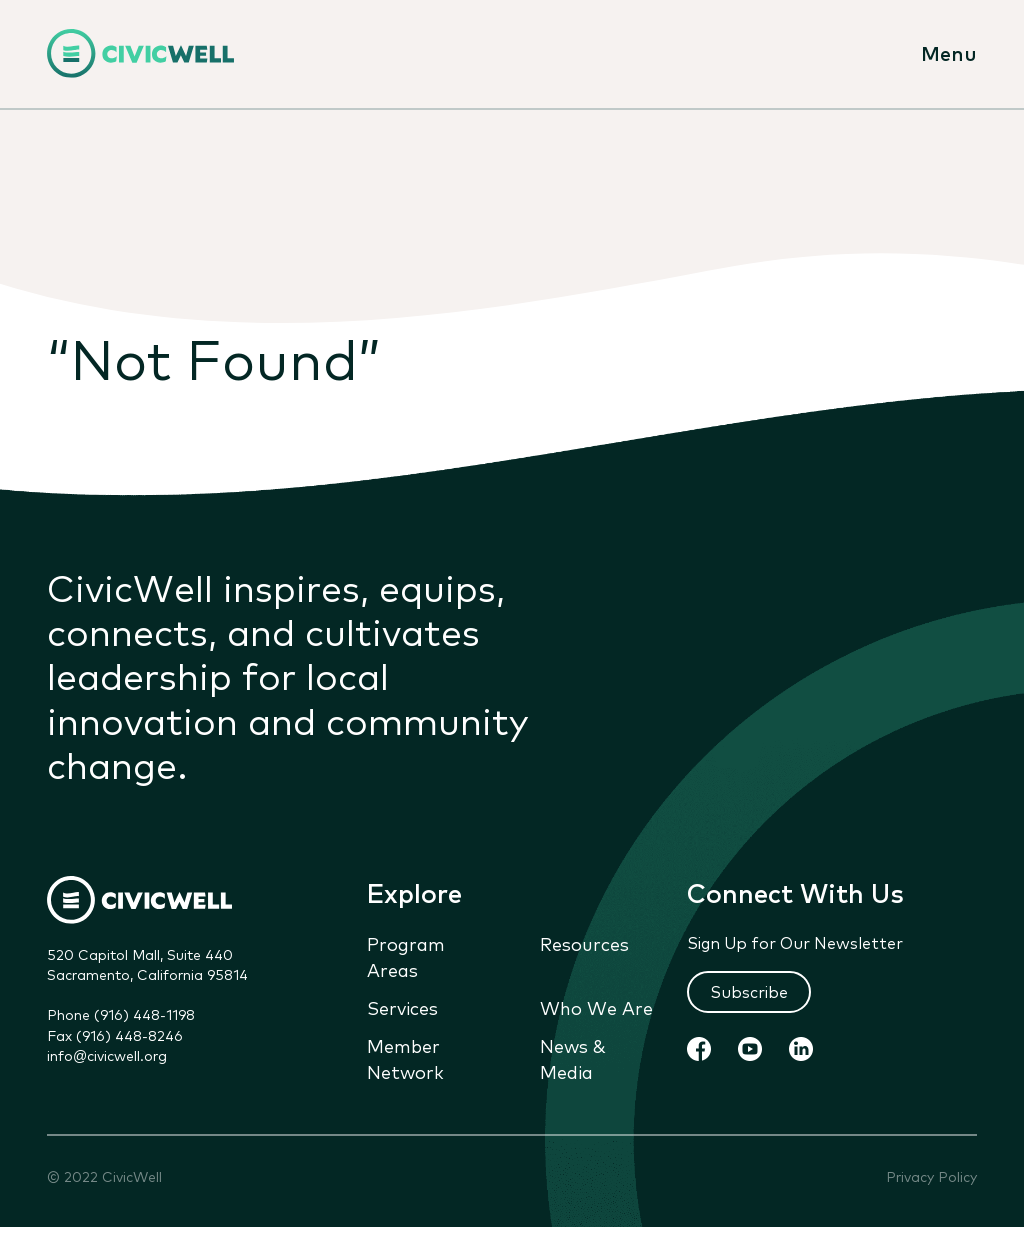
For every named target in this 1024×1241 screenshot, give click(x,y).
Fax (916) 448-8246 (115, 1035)
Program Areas (406, 956)
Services (402, 1008)
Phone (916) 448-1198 (121, 1015)
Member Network (405, 1059)
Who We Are (596, 1008)
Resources (584, 943)
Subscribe (749, 991)
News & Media (573, 1059)
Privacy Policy (931, 1176)
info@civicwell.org (107, 1055)
